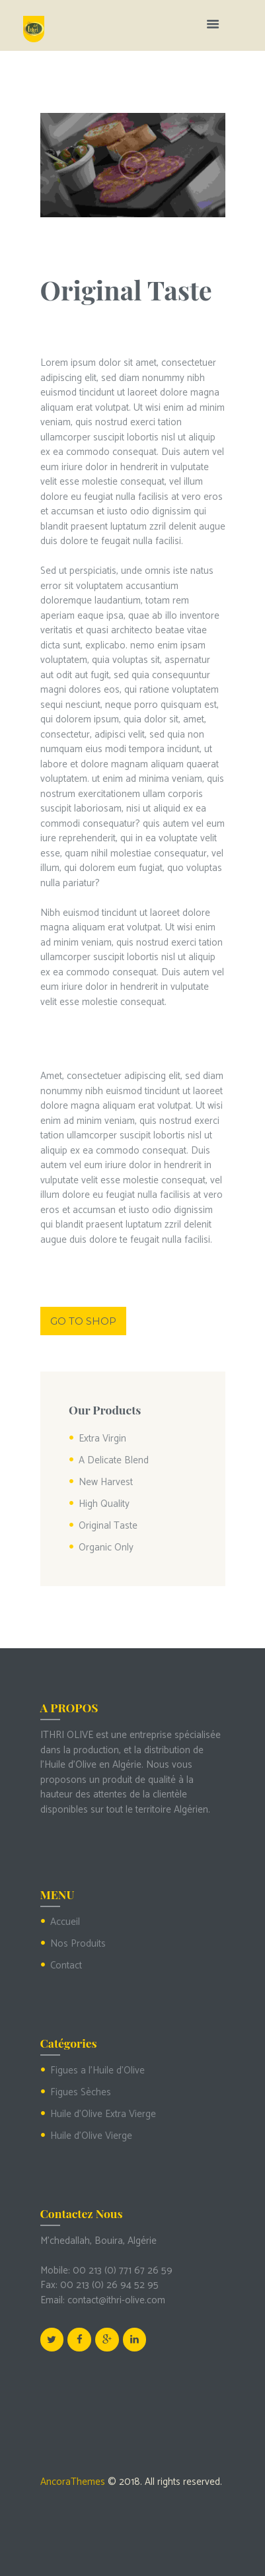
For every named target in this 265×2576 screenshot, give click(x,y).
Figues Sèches (80, 2092)
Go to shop (83, 1321)
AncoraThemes (72, 2482)
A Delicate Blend (114, 1460)
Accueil (65, 1922)
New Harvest (106, 1482)
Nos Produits (78, 1943)
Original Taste (108, 1525)
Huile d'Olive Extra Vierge (103, 2114)
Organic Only (106, 1547)
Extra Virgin (102, 1438)
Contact (66, 1965)
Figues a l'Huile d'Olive (97, 2070)
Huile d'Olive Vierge (91, 2136)
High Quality (104, 1504)
